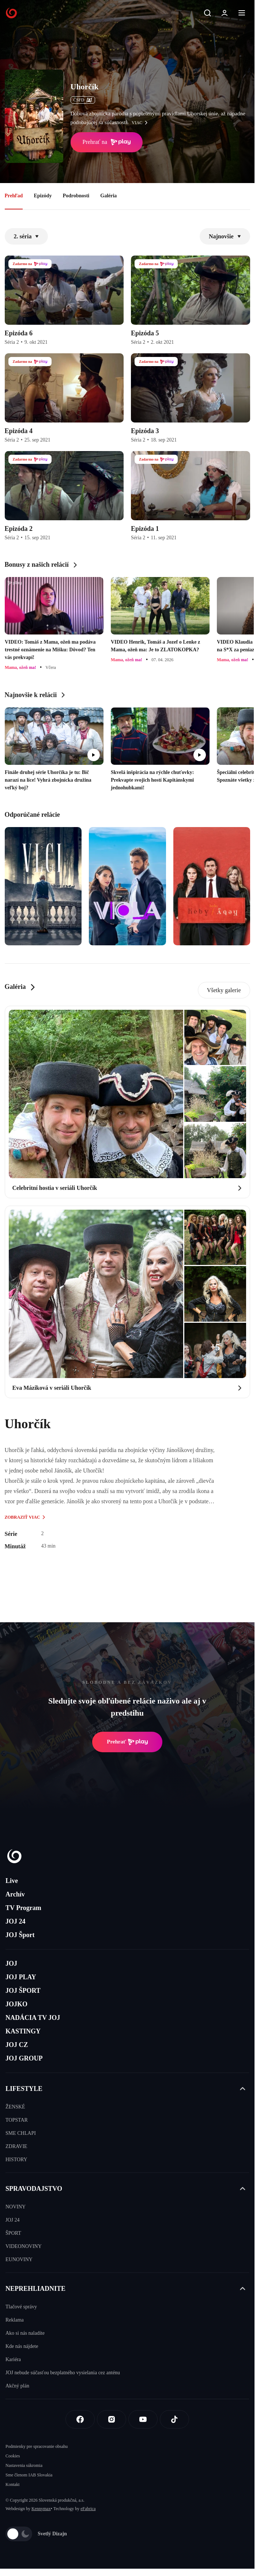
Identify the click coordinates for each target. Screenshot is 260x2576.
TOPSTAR (16, 2120)
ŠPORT (13, 2233)
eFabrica (87, 2508)
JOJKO (16, 2004)
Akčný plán (17, 2386)
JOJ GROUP (24, 2058)
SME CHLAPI (20, 2133)
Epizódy (43, 195)
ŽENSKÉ (15, 2107)
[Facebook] (80, 2419)
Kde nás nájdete (21, 2346)
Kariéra (13, 2359)
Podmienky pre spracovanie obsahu (36, 2446)
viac (141, 122)
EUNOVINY (19, 2259)
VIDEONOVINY (23, 2246)
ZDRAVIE (16, 2146)
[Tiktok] (174, 2419)
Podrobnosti (76, 195)
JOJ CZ (16, 2044)
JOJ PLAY (20, 1977)
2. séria (26, 236)
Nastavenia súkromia (23, 2465)
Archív (15, 1894)
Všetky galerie (224, 990)
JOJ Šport (20, 1935)
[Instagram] (111, 2419)
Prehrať (127, 1742)
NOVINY (15, 2207)
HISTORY (16, 2159)
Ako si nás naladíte (25, 2333)
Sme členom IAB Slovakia (28, 2475)
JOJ (11, 1963)
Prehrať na (107, 142)
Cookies (12, 2455)
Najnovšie (225, 236)
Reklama (14, 2320)
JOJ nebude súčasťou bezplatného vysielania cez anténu (62, 2372)
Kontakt (12, 2484)
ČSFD (83, 100)
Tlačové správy (21, 2306)
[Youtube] (143, 2419)
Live (11, 1880)
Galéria (108, 195)
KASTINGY (23, 2031)
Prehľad (14, 195)
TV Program (23, 1907)
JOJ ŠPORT (23, 1990)
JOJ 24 (15, 1921)
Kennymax (41, 2508)
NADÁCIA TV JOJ (32, 2017)
